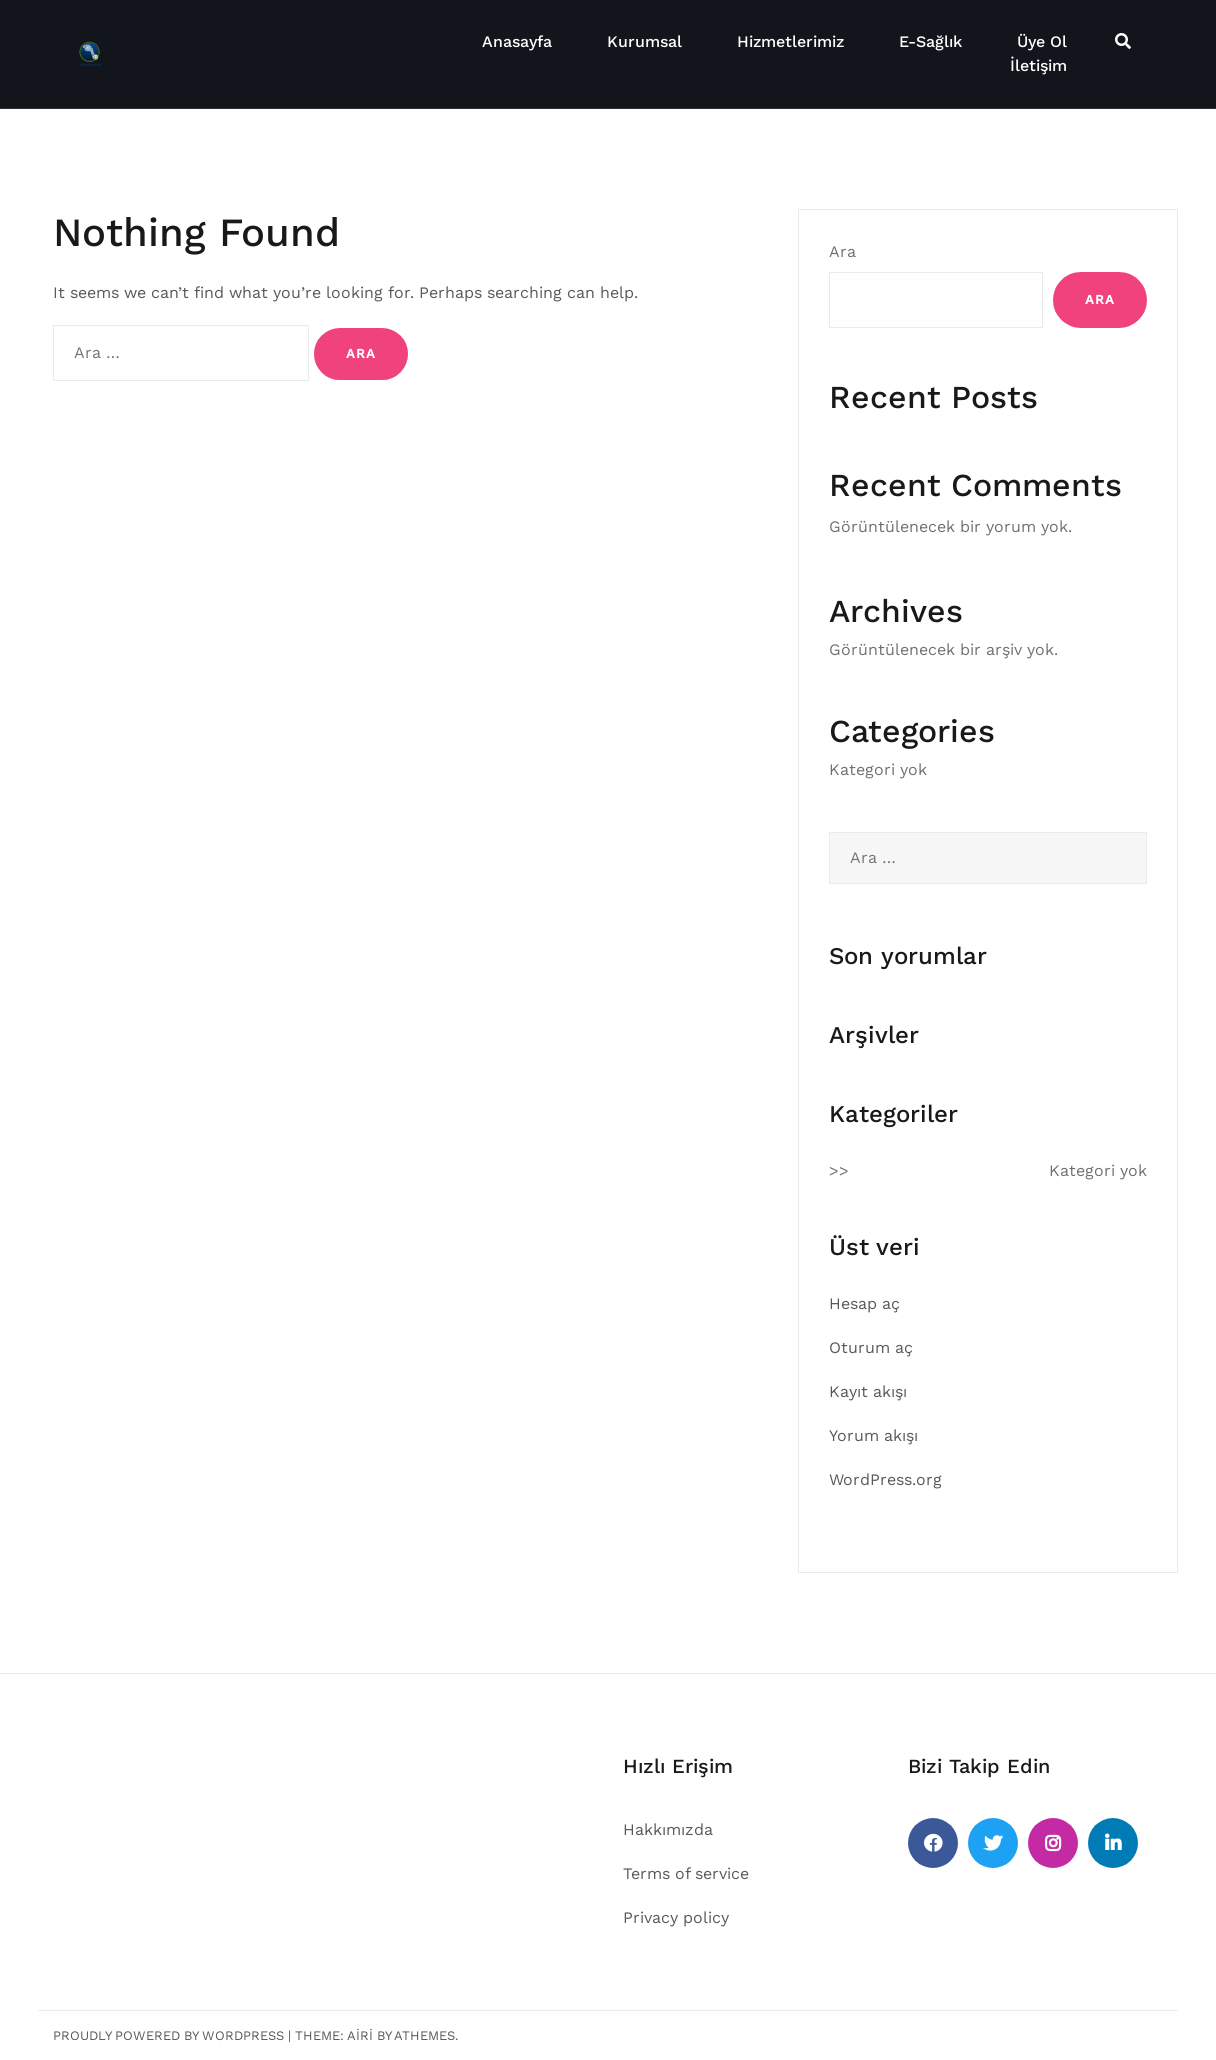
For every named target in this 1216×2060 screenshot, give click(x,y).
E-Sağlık (930, 41)
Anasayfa (517, 41)
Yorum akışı (873, 1435)
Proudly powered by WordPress (168, 2035)
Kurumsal (644, 41)
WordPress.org (885, 1479)
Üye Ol (1042, 41)
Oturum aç (871, 1347)
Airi (360, 2035)
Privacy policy (676, 1917)
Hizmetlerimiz (790, 41)
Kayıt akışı (868, 1391)
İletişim (1038, 65)
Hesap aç (864, 1303)
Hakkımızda (668, 1829)
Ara (842, 251)
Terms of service (686, 1873)
